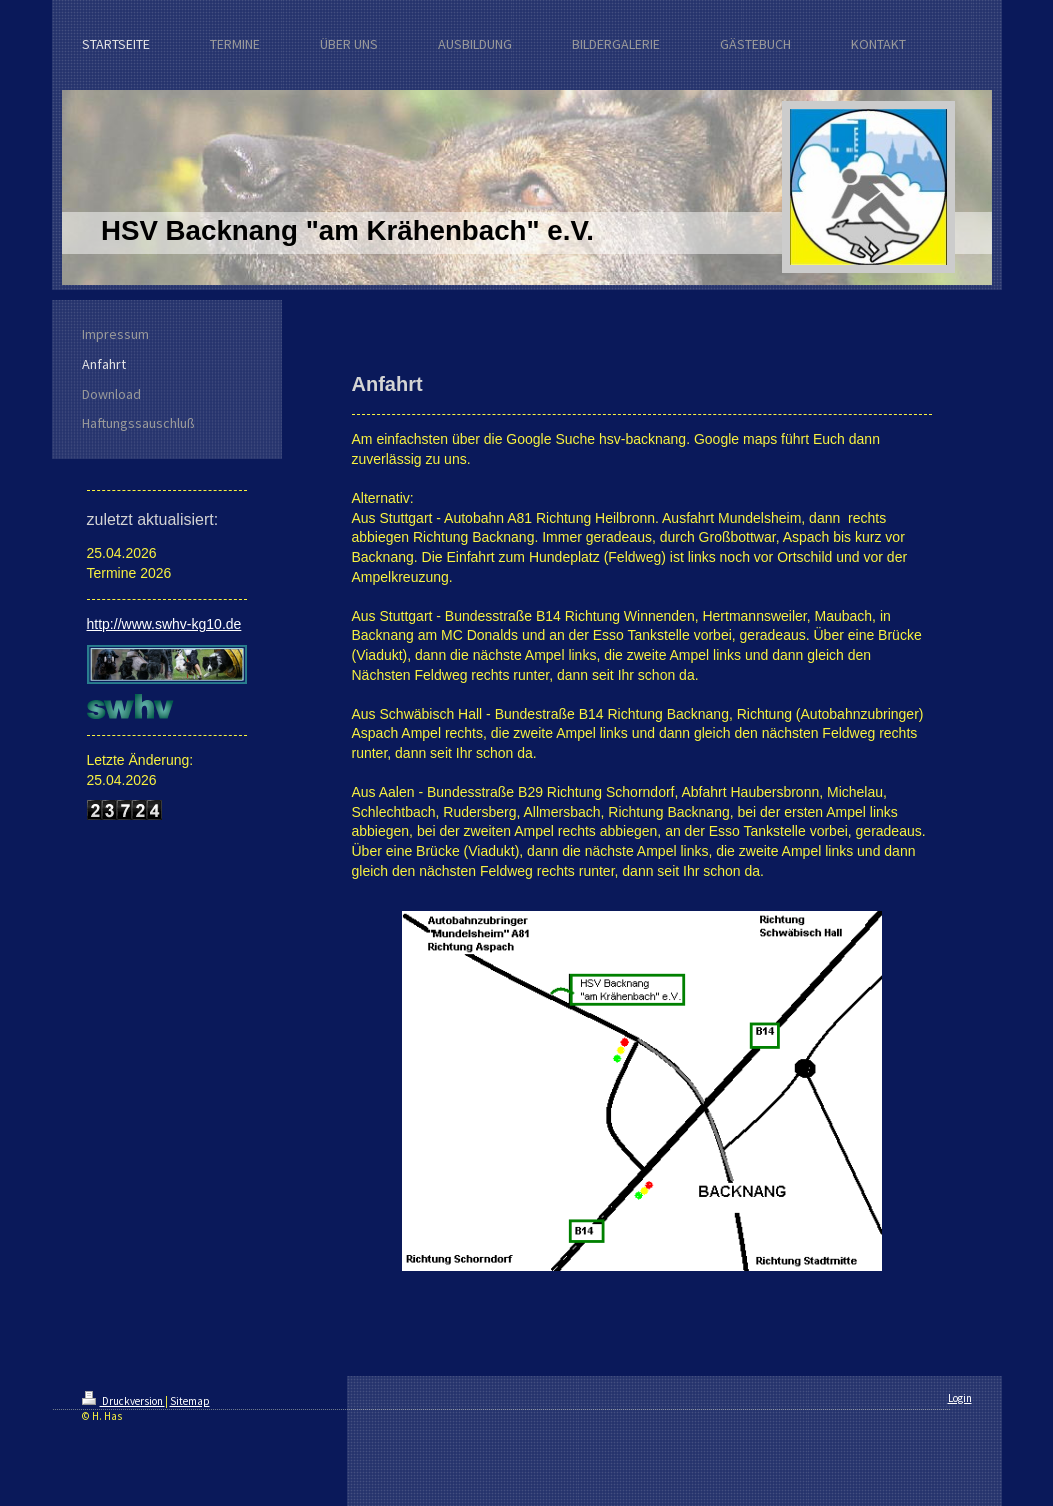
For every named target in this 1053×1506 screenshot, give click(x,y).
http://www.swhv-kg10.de (164, 624)
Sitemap (190, 1401)
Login (960, 1398)
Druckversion (123, 1401)
